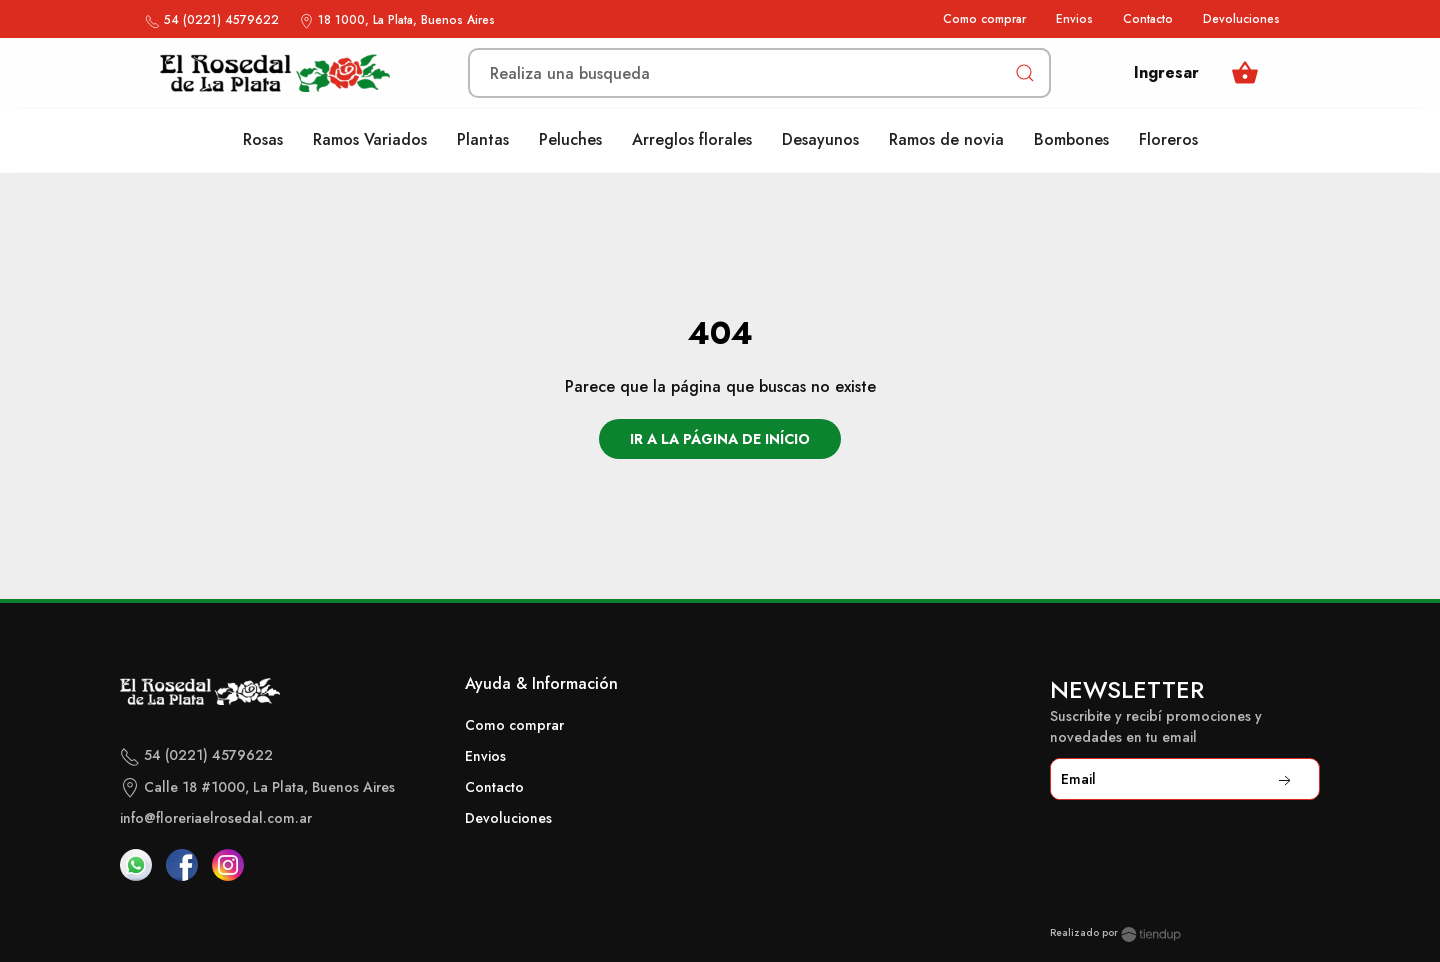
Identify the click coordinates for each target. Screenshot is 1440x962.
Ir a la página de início (720, 439)
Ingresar (1166, 72)
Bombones (1071, 139)
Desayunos (820, 139)
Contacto (1148, 19)
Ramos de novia (946, 139)
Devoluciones (1241, 19)
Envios (1074, 19)
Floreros (1168, 139)
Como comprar (984, 19)
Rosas (263, 139)
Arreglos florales (692, 139)
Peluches (570, 139)
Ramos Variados (370, 139)
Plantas (483, 139)
